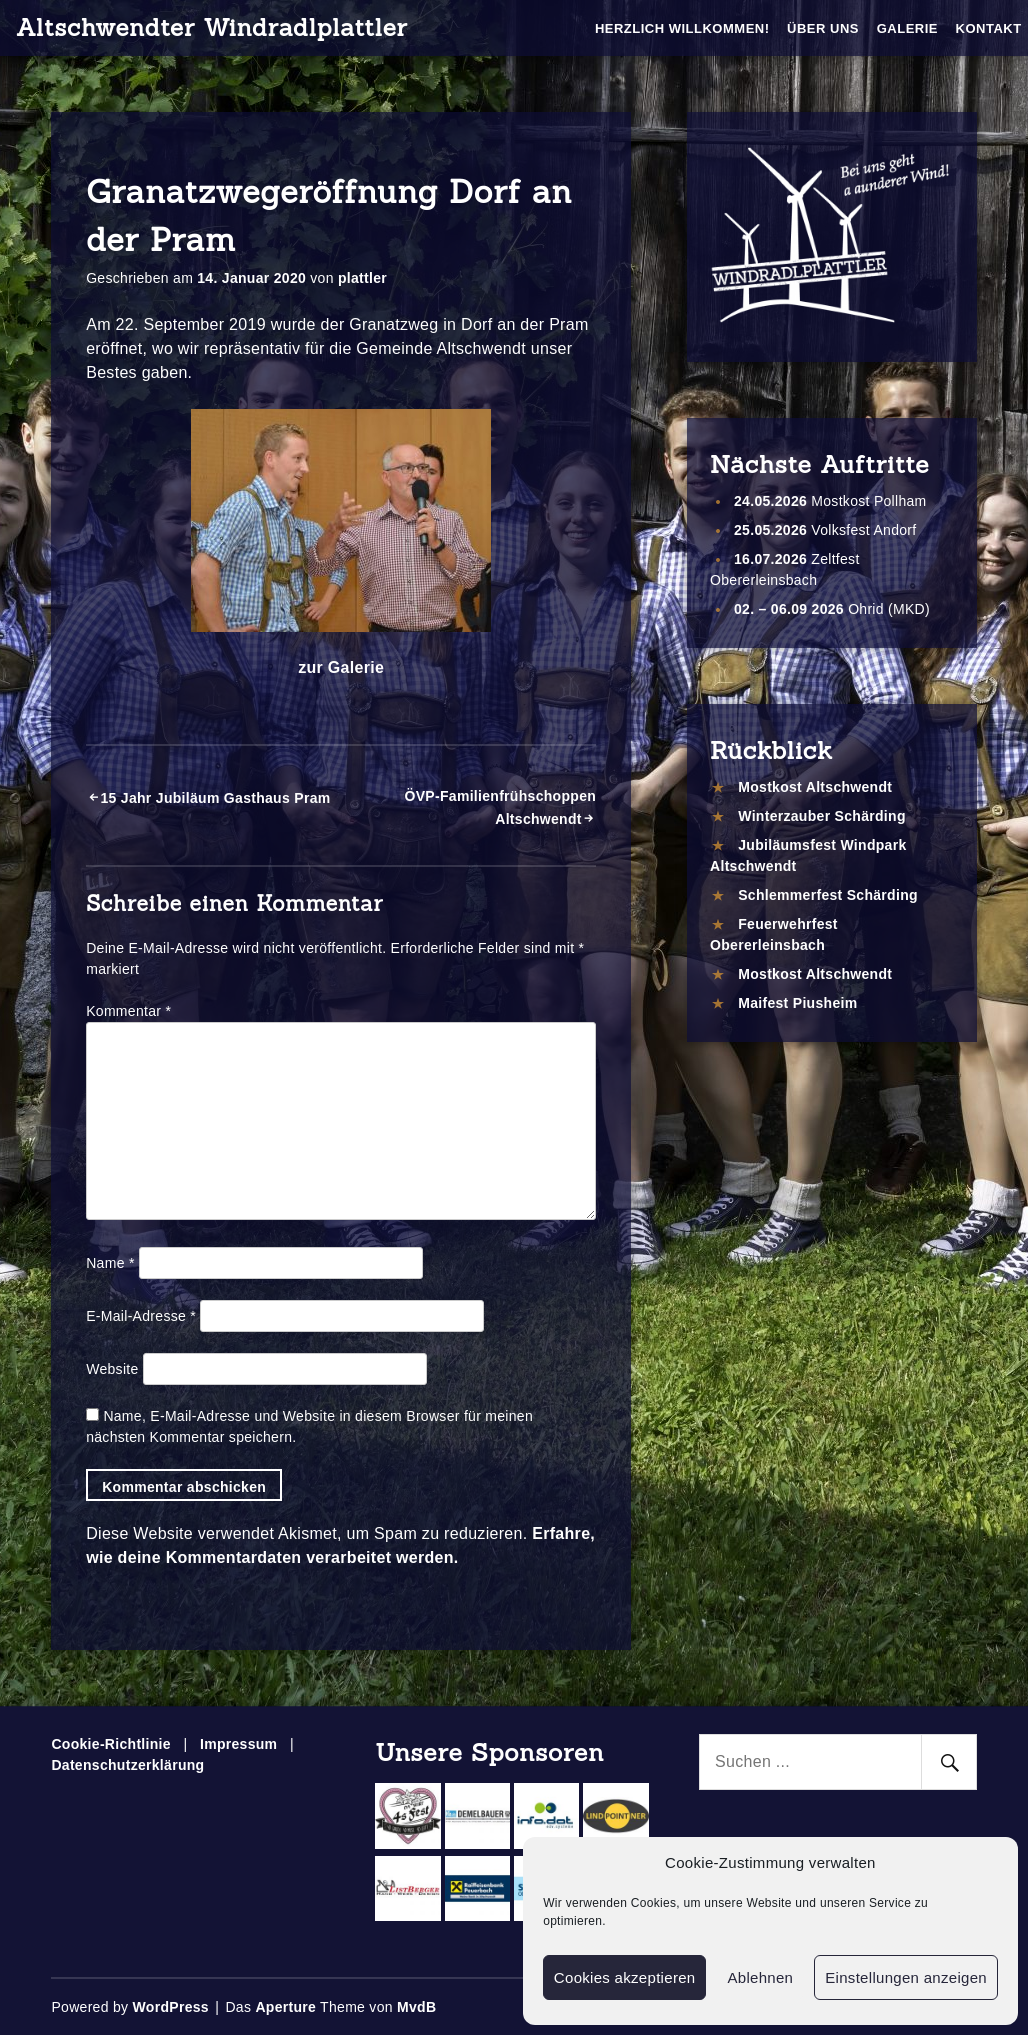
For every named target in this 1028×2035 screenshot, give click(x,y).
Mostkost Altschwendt (815, 787)
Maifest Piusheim (797, 1003)
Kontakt (989, 28)
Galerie (907, 28)
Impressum (238, 1744)
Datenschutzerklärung (127, 1765)
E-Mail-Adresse (141, 1316)
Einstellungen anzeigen (906, 1977)
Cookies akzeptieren (625, 1977)
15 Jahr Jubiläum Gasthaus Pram (215, 798)
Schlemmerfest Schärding (828, 895)
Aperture (285, 2007)
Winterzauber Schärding (822, 816)
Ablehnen (760, 1977)
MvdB (416, 2007)
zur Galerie (341, 667)
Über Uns (823, 28)
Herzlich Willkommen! (682, 28)
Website (112, 1369)
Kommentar (128, 1011)
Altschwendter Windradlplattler (212, 27)
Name (110, 1263)
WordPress (171, 2007)
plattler (362, 278)
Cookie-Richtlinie (110, 1744)
